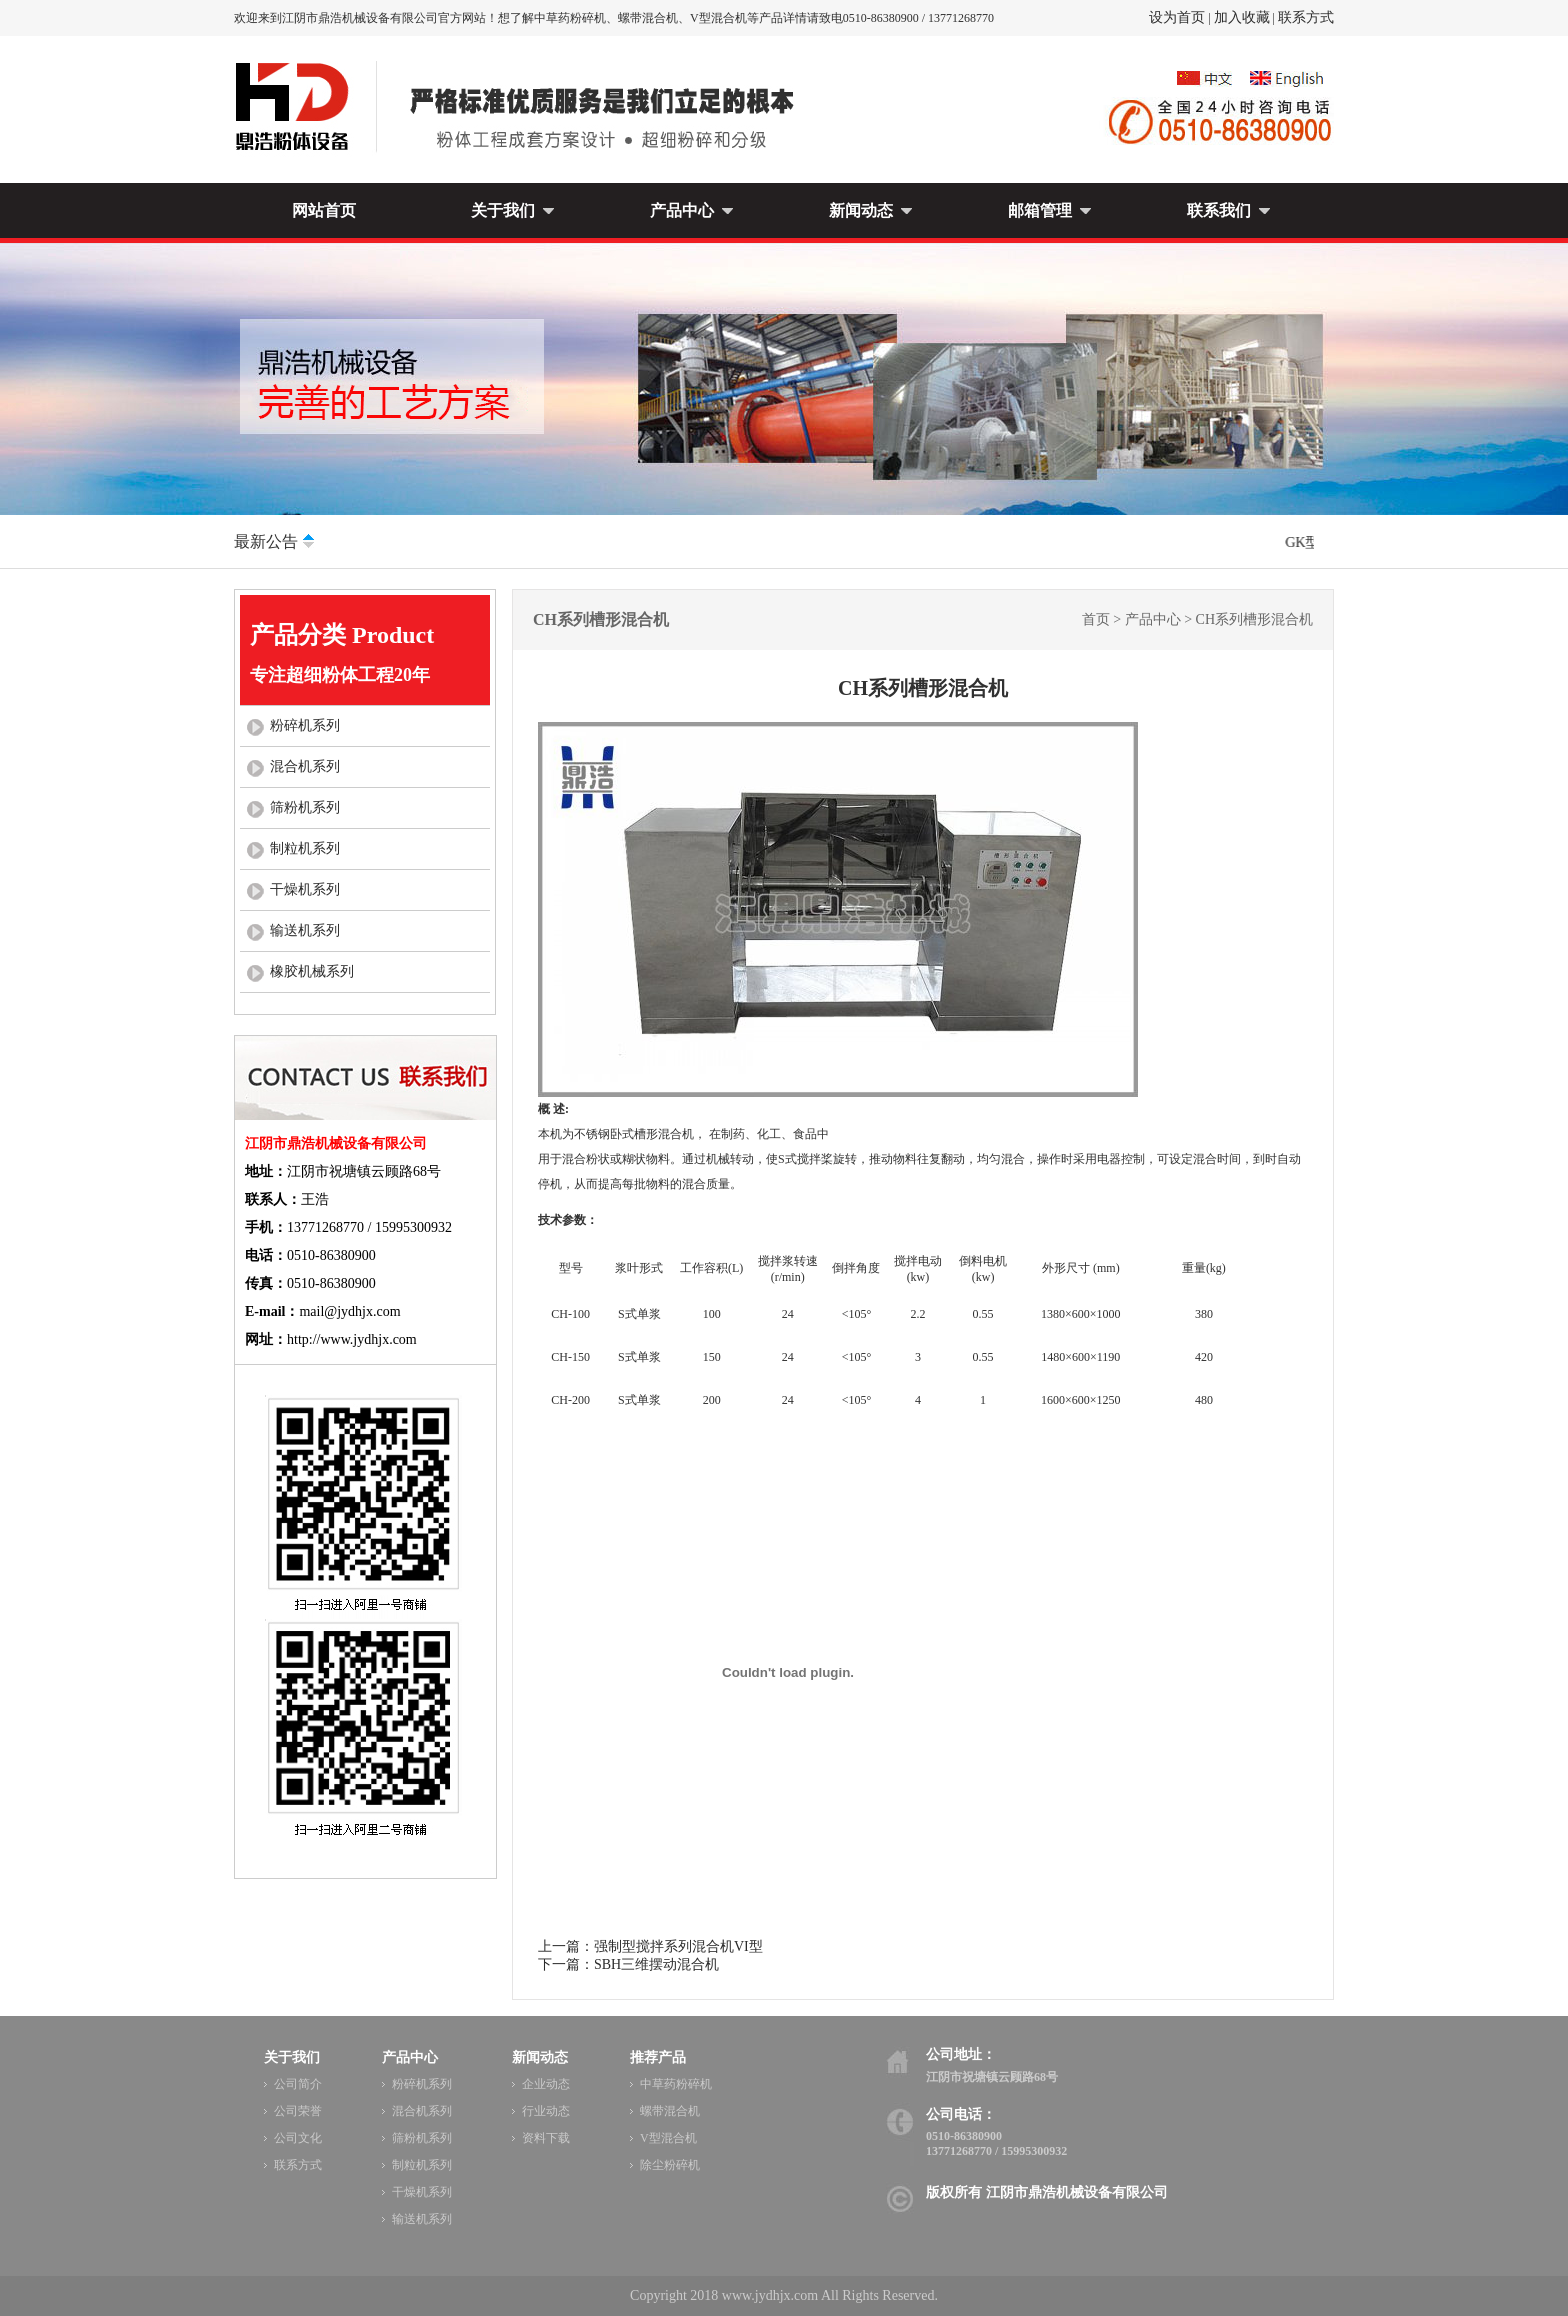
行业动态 (546, 2111)
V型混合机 (668, 2138)
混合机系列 (305, 766)
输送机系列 (305, 930)
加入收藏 (1242, 17)
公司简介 (298, 2084)
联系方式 (1306, 17)
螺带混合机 (670, 2111)
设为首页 (1177, 17)
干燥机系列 (305, 889)
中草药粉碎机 (676, 2084)
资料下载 (546, 2138)
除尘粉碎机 (670, 2165)
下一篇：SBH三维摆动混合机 (628, 1964)
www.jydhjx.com (770, 2295)
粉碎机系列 (305, 725)
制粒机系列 (305, 848)
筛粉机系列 (305, 807)
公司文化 (298, 2138)
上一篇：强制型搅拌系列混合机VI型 (650, 1946)
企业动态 (546, 2084)
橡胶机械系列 (312, 971)
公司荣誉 (298, 2111)
